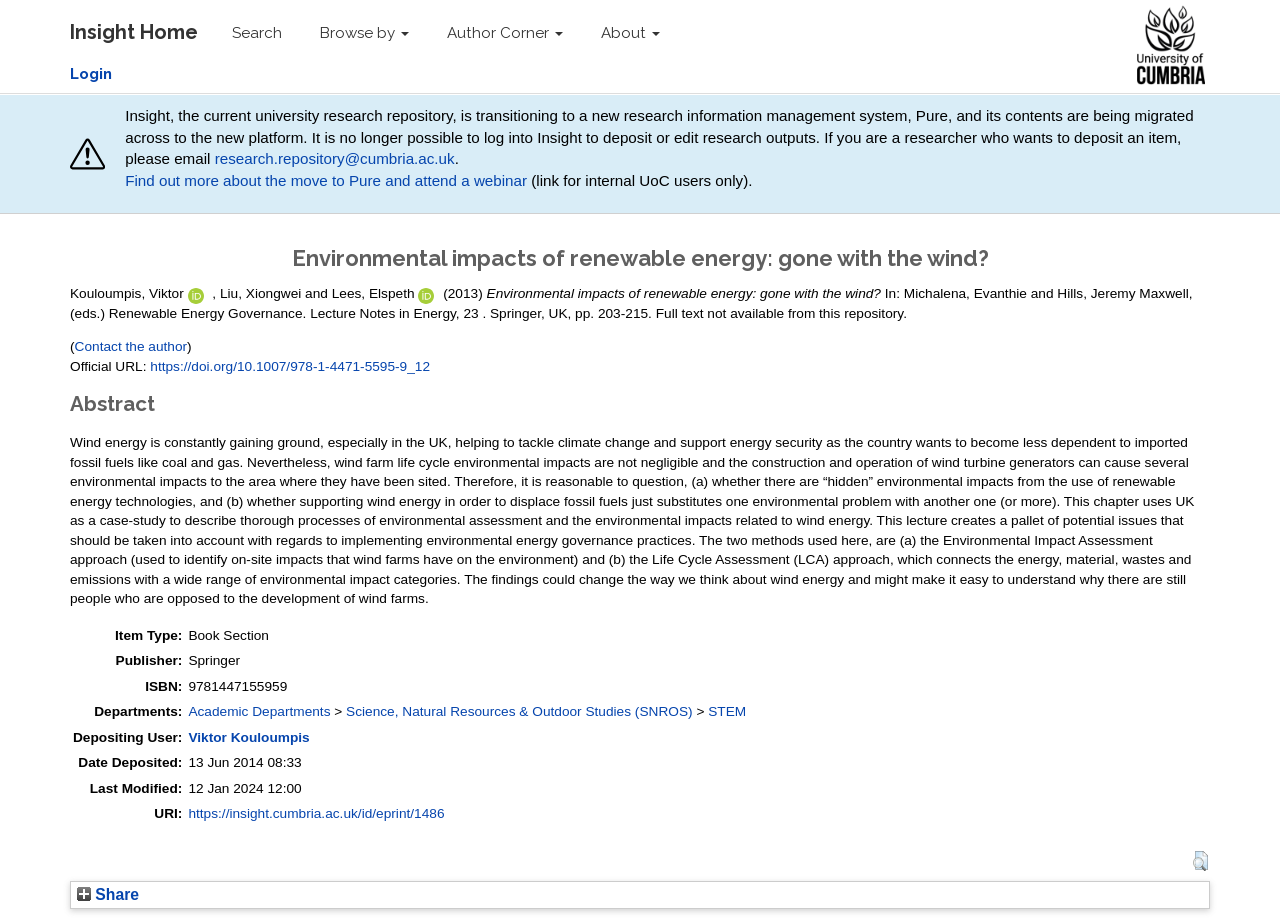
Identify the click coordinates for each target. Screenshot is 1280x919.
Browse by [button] (364, 33)
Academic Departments (259, 711)
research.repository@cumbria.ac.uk (335, 158)
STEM (727, 711)
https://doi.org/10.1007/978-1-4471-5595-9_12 (290, 366)
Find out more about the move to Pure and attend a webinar (326, 180)
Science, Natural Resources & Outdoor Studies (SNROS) (519, 711)
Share (108, 894)
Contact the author (131, 346)
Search (257, 33)
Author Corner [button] (505, 33)
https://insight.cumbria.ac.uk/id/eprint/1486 (316, 813)
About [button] (630, 33)
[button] (1200, 861)
